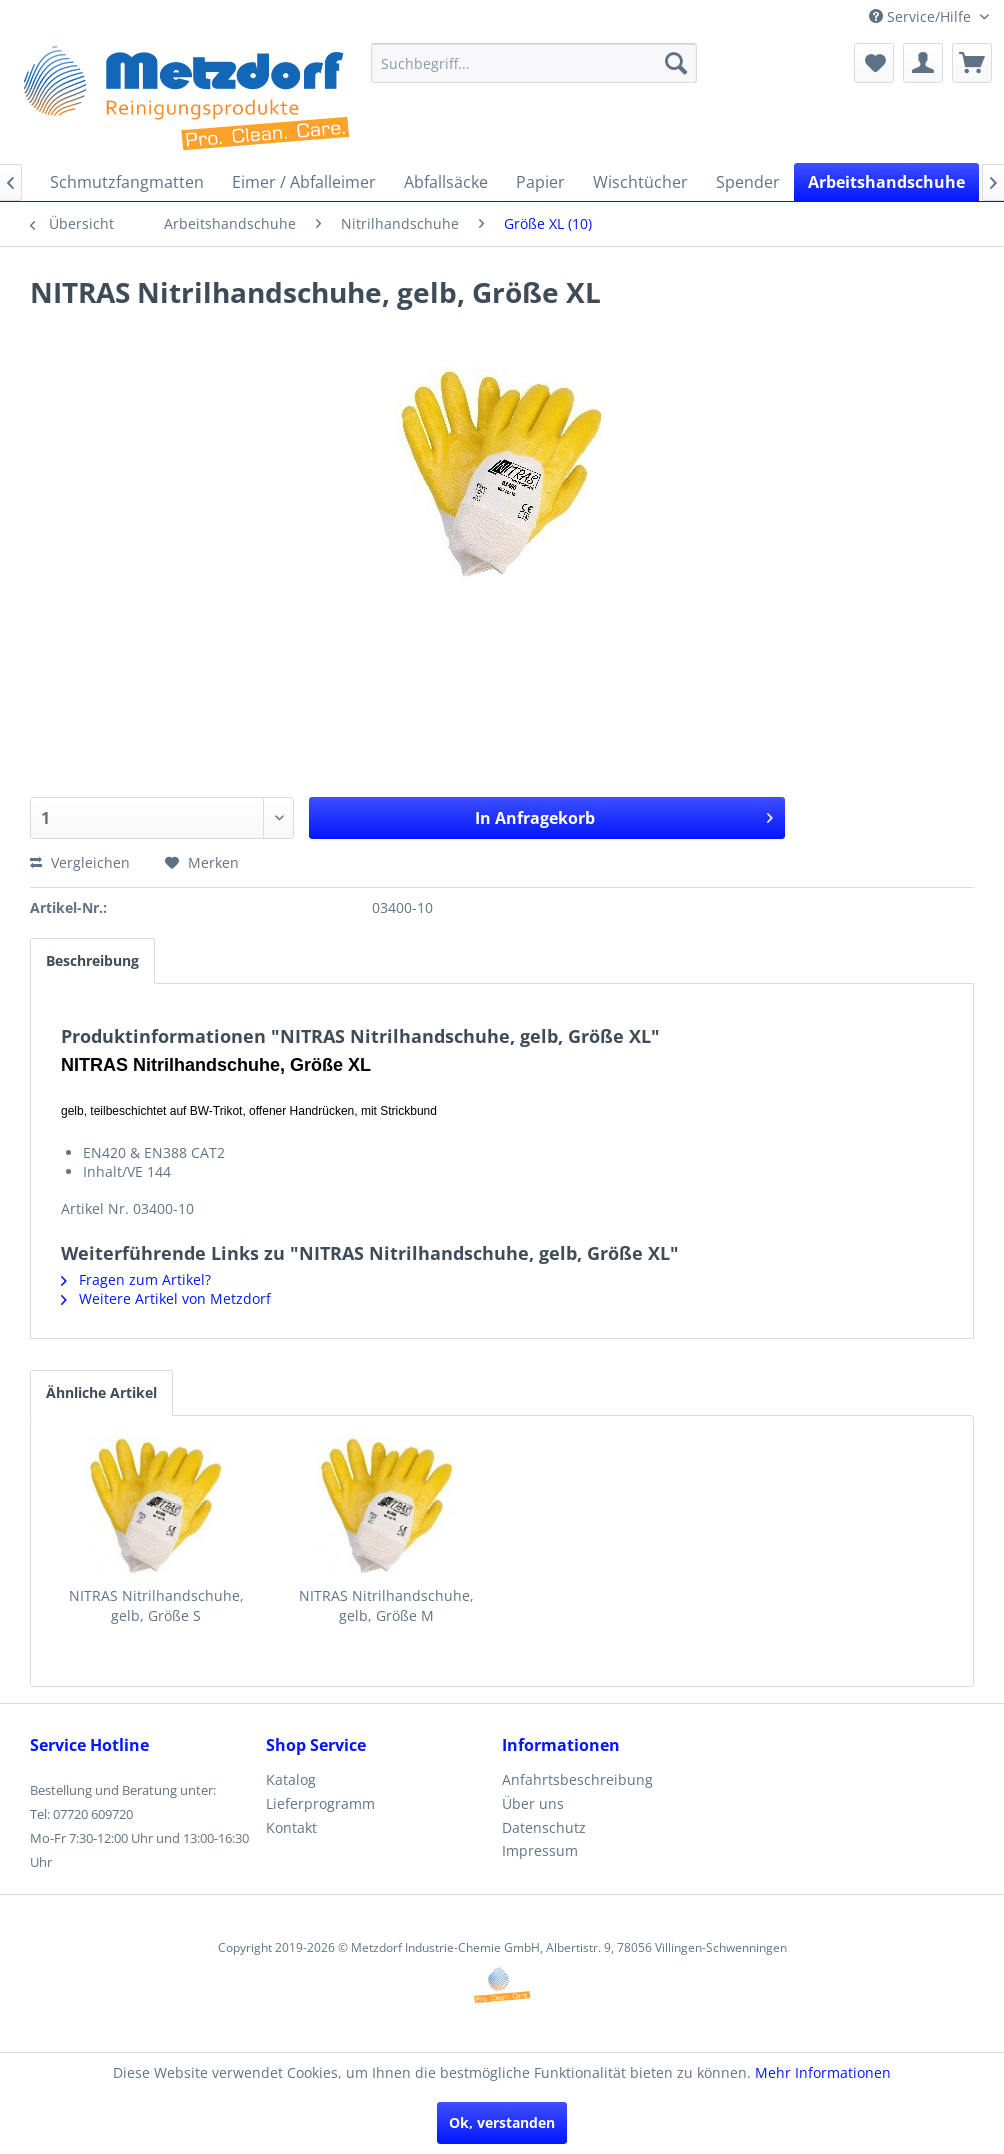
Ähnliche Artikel (101, 1392)
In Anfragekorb (624, 815)
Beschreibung (92, 960)
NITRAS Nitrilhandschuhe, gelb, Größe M (386, 1605)
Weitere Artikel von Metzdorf (166, 1298)
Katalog (291, 1779)
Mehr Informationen (823, 2072)
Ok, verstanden (502, 2122)
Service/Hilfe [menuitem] (922, 16)
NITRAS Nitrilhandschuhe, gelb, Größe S (156, 1605)
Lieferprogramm (320, 1803)
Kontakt (291, 1827)
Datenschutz (544, 1827)
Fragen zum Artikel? (136, 1279)
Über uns (533, 1803)
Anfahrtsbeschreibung (577, 1779)
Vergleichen (80, 862)
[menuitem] (534, 63)
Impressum (540, 1850)
